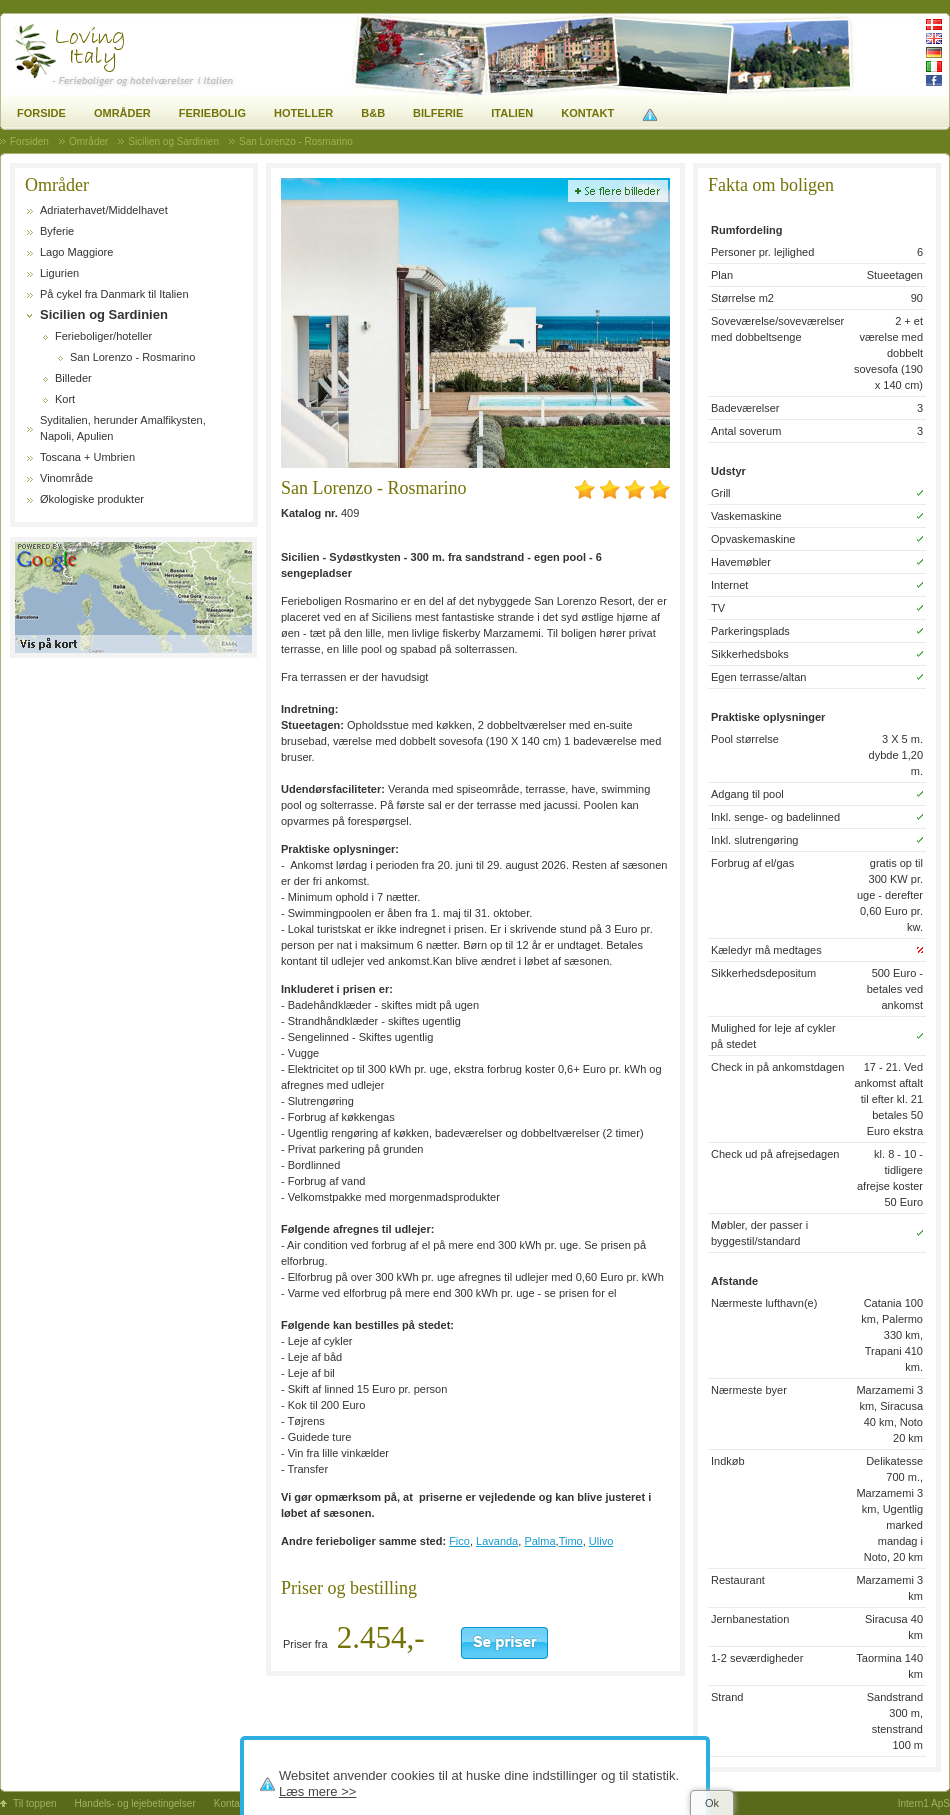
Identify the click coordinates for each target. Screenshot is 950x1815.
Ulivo (601, 1541)
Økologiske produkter (92, 499)
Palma (539, 1541)
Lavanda (497, 1541)
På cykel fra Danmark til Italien (114, 294)
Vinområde (66, 478)
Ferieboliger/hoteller (103, 336)
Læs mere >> (317, 1791)
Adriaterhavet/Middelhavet (104, 210)
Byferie (57, 231)
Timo (571, 1541)
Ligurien (59, 273)
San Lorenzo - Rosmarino (132, 357)
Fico (459, 1541)
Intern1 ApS (924, 1803)
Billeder (73, 378)
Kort (65, 399)
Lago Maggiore (76, 252)
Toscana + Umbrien (87, 457)
